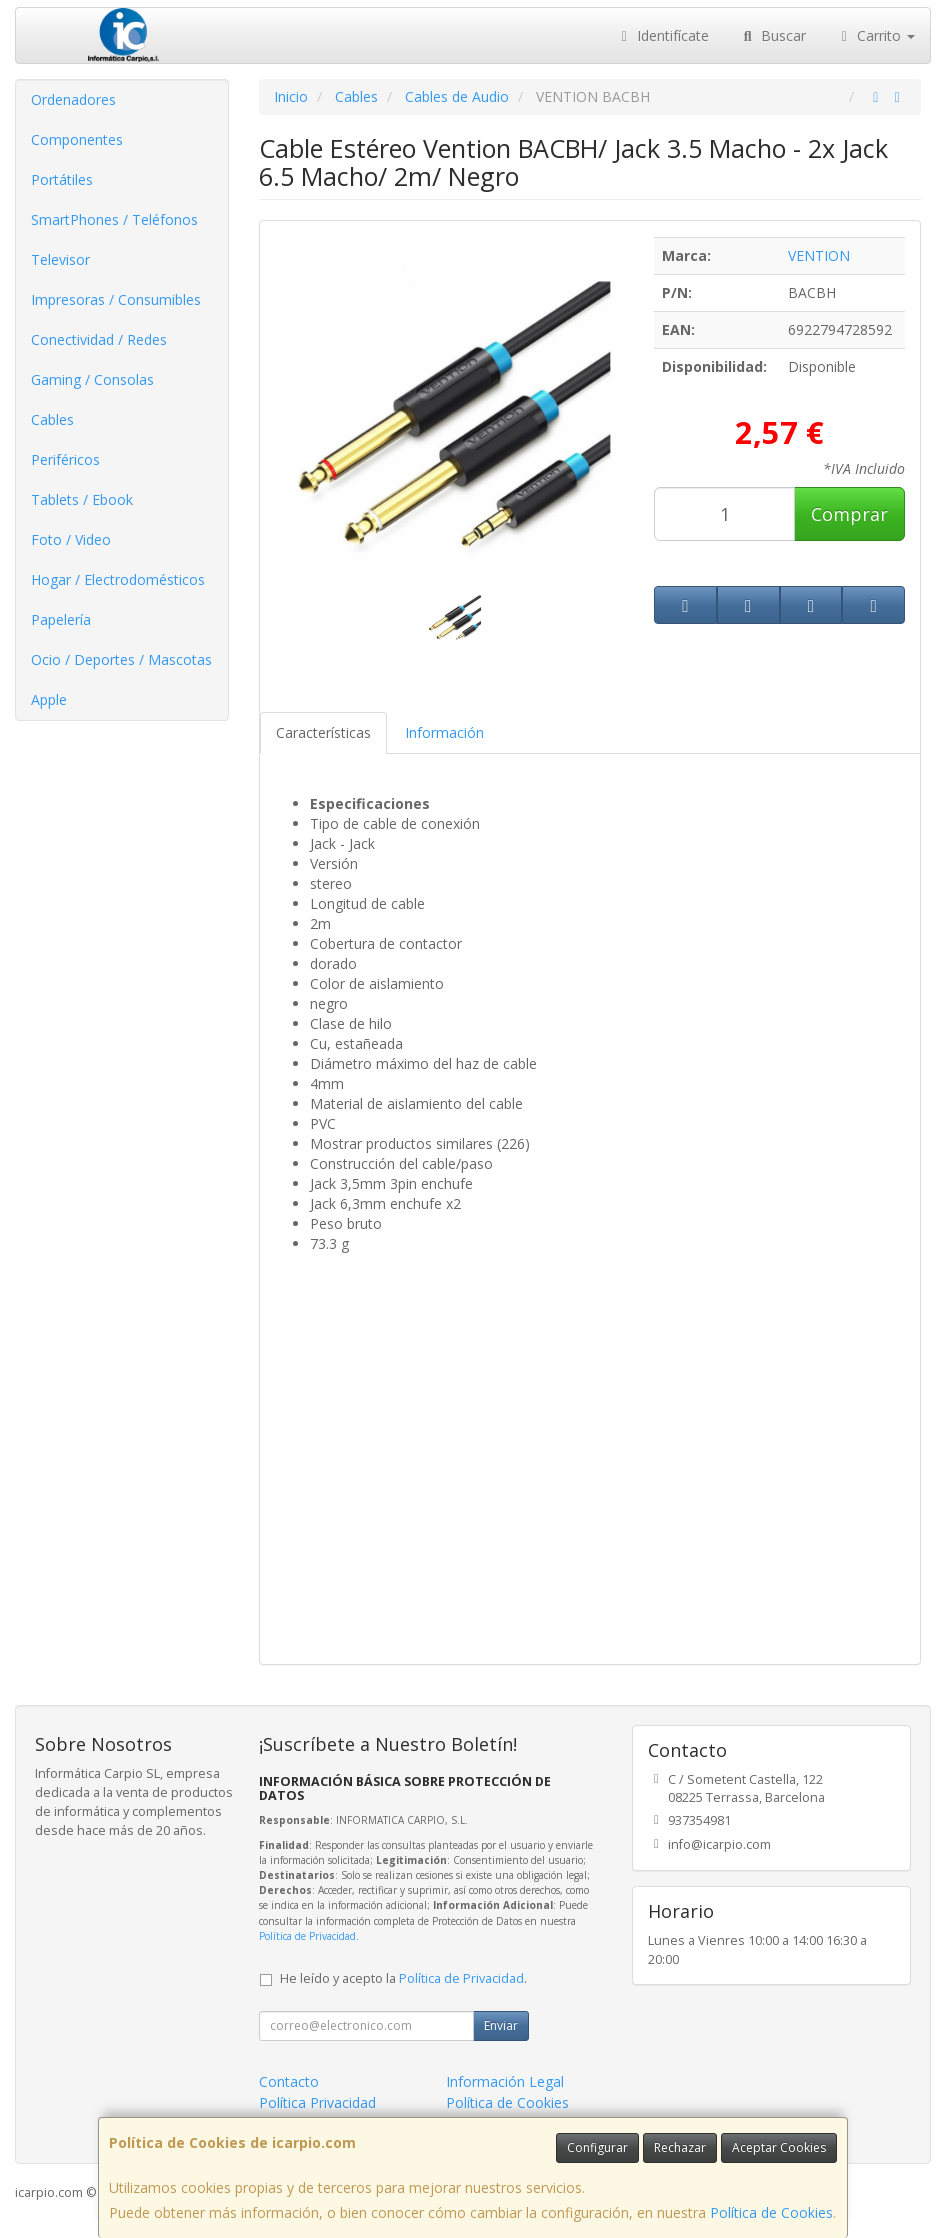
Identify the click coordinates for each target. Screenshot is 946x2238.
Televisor (60, 259)
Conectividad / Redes (99, 339)
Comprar (849, 514)
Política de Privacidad (307, 1936)
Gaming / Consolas (92, 379)
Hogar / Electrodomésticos (118, 579)
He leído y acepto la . (403, 1978)
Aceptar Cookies (779, 2147)
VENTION (819, 255)
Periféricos (65, 459)
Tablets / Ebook (82, 499)
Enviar (501, 2025)
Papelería (61, 619)
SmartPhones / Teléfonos (114, 219)
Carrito (876, 35)
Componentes (77, 139)
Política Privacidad (317, 2102)
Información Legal (505, 2081)
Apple (49, 699)
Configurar (597, 2147)
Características (323, 732)
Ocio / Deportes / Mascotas (121, 659)
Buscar (772, 35)
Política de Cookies (771, 2212)
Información (444, 732)
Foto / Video (71, 539)
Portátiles (62, 179)
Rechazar (680, 2147)
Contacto (289, 2081)
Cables (52, 419)
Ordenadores (73, 99)
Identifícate (663, 35)
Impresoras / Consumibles (116, 299)
